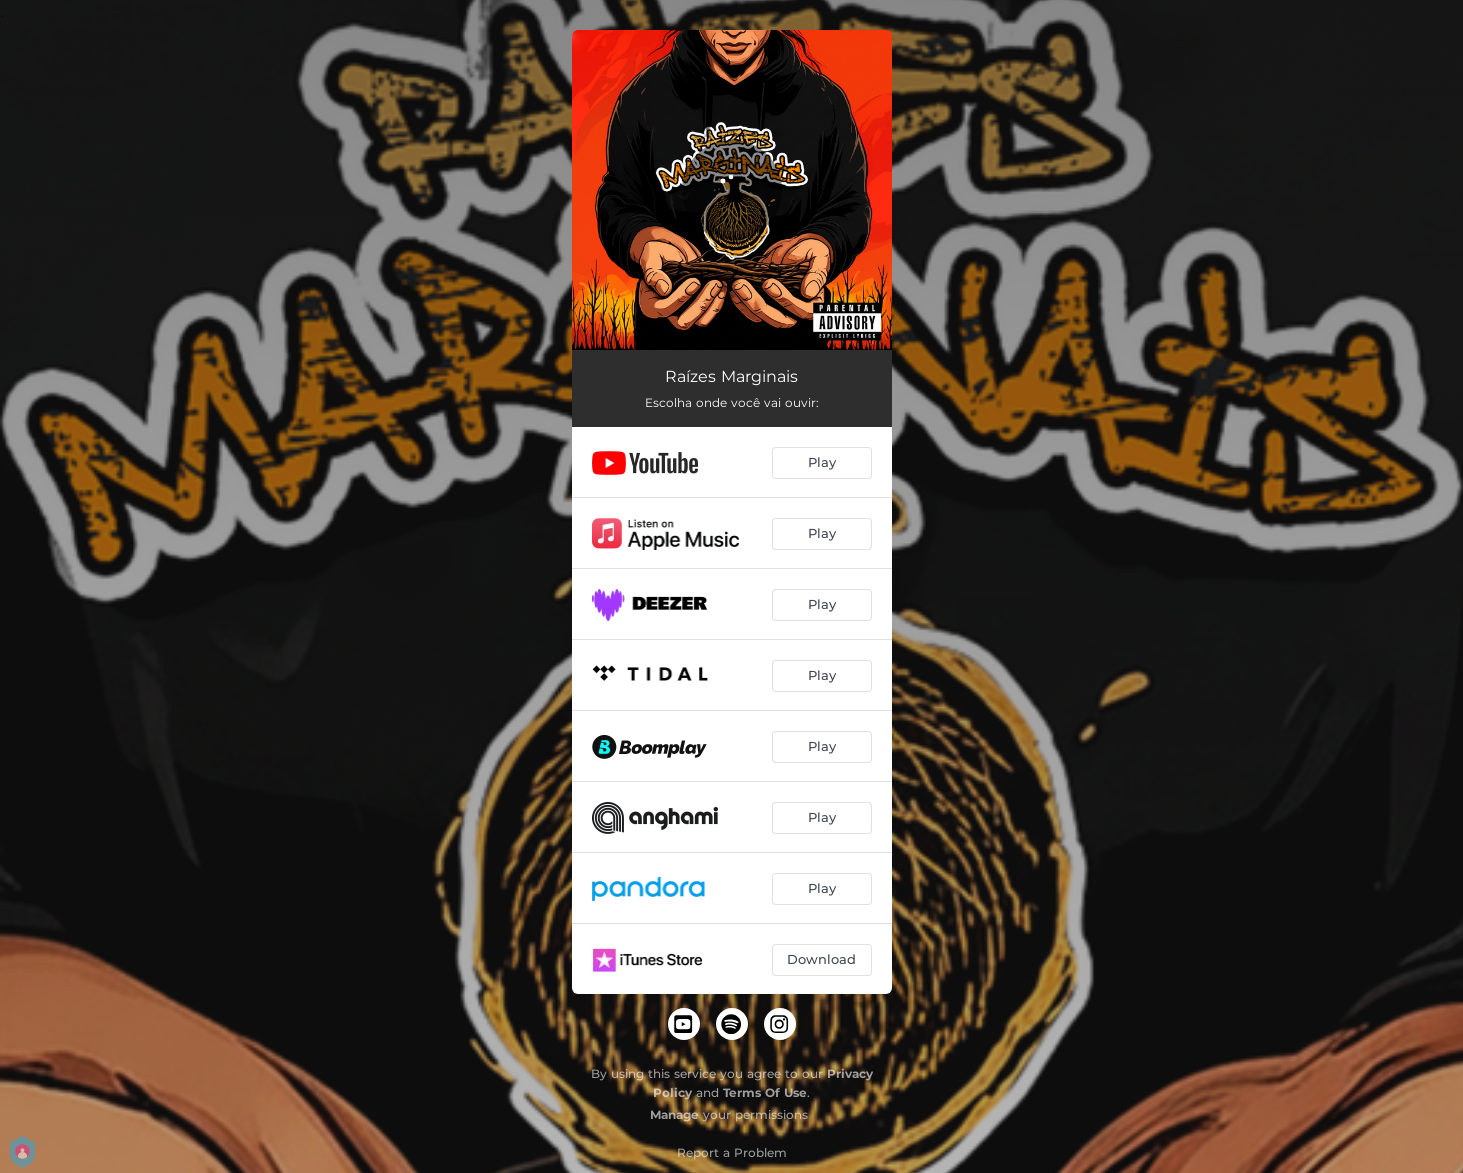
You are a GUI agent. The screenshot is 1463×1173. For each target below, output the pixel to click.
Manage (674, 1114)
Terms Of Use (765, 1092)
